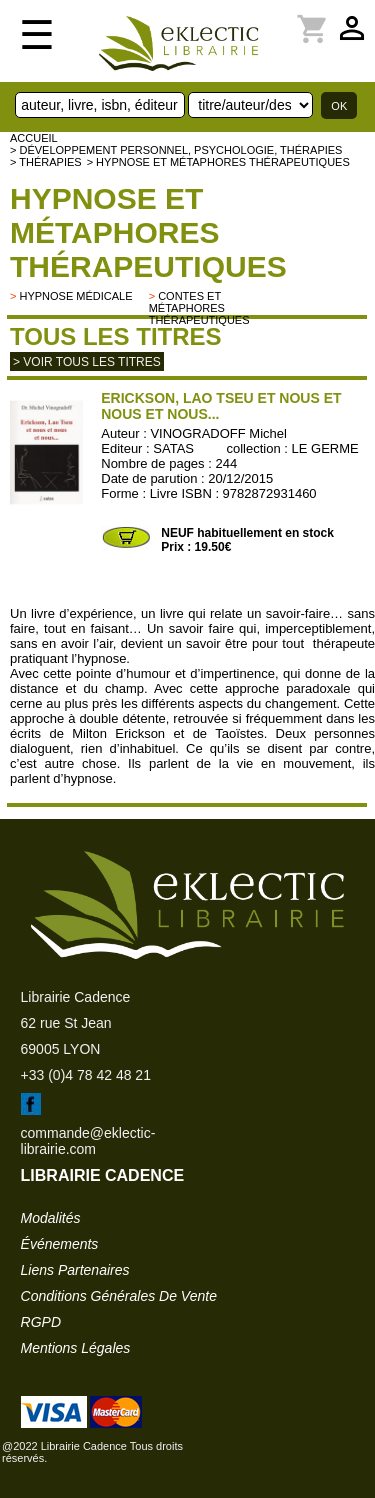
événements (60, 1244)
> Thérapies (46, 162)
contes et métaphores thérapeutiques (199, 308)
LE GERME (325, 448)
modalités (51, 1218)
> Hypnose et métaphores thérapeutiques (218, 162)
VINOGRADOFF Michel (218, 433)
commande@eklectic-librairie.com (88, 1141)
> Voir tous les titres (87, 362)
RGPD (41, 1322)
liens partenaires (75, 1270)
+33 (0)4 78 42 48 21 (86, 1075)
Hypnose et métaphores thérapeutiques (148, 232)
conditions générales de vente (119, 1296)
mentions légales (76, 1348)
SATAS (173, 448)
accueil (34, 138)
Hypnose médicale (75, 296)
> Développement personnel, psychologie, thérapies (176, 150)
